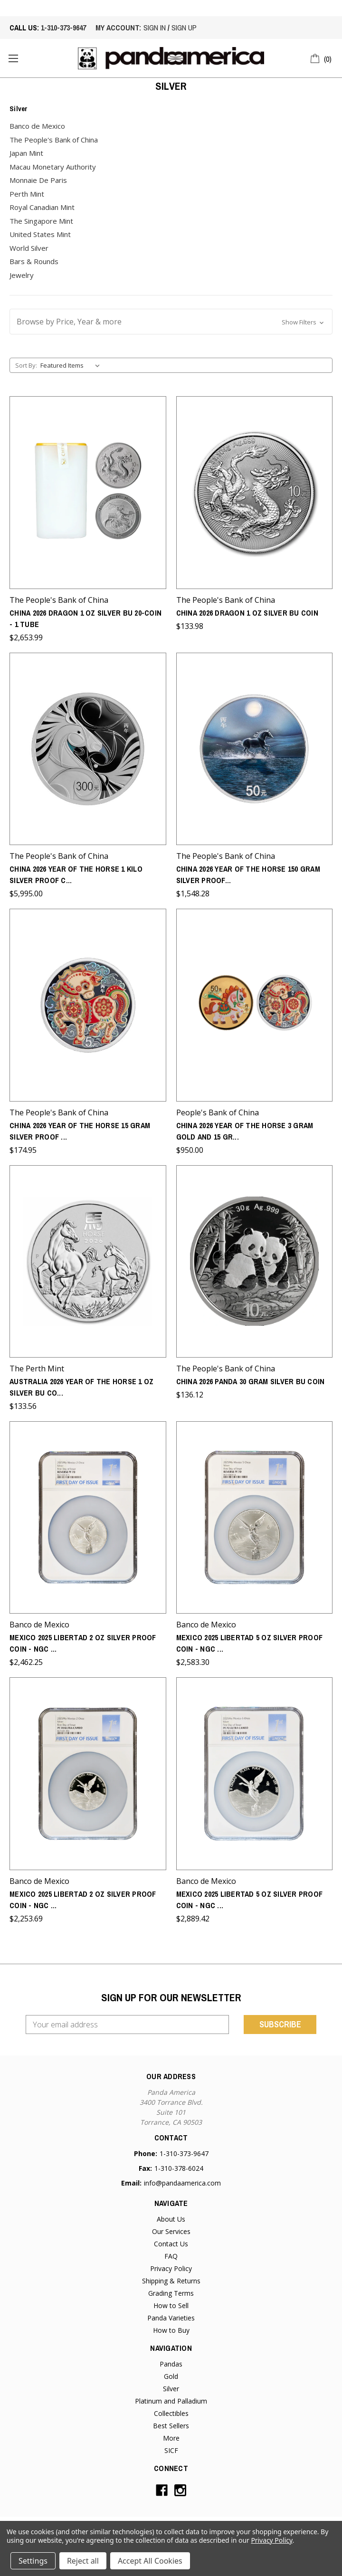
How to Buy (171, 2330)
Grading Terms (171, 2293)
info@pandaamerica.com (182, 2182)
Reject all (83, 2561)
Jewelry (22, 275)
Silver (171, 2388)
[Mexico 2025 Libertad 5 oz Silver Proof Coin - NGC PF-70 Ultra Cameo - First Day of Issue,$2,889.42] (254, 1773)
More (171, 2438)
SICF (171, 2450)
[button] (171, 321)
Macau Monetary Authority (53, 166)
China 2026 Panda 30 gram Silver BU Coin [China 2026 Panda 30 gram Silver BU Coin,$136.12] (250, 1381)
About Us (171, 2219)
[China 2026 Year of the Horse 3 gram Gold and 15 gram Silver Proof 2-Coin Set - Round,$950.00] (254, 1005)
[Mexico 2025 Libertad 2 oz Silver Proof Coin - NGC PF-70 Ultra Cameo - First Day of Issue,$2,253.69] (87, 1773)
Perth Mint (27, 194)
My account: (118, 27)
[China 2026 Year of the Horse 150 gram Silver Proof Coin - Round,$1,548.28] (254, 749)
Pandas (171, 2363)
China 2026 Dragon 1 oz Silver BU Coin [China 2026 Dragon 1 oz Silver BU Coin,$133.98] (247, 613)
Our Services (171, 2231)
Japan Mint (26, 153)
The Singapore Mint (41, 221)
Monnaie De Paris (38, 180)
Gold (171, 2376)
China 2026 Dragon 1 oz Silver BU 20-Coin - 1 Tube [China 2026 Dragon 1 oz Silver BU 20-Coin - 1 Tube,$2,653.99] (86, 618)
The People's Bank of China (54, 139)
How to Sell (171, 2305)
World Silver (29, 248)
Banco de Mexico (37, 126)
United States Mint (40, 234)
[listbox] (72, 365)
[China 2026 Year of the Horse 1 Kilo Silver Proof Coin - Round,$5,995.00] (87, 749)
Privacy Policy (171, 2268)
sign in (154, 27)
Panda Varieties (171, 2317)
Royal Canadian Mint (42, 207)
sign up (184, 27)
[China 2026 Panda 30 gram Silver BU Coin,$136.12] (254, 1261)
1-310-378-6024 (178, 2168)
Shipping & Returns (171, 2280)
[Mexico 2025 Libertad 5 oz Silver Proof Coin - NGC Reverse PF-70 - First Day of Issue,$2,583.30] (254, 1517)
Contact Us (171, 2243)
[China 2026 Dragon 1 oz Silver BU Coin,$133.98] (254, 492)
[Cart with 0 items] (321, 57)
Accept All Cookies (150, 2561)
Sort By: (26, 365)
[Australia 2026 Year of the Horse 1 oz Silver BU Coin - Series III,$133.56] (87, 1261)
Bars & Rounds (34, 261)
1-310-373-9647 (63, 27)
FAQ (171, 2256)
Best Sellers (171, 2425)
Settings (33, 2561)
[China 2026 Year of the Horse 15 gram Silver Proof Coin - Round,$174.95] (87, 1005)
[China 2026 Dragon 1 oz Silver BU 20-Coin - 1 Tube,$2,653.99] (87, 492)
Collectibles (171, 2413)
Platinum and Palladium (171, 2400)
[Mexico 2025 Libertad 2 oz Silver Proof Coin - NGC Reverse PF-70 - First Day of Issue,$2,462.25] (87, 1517)
